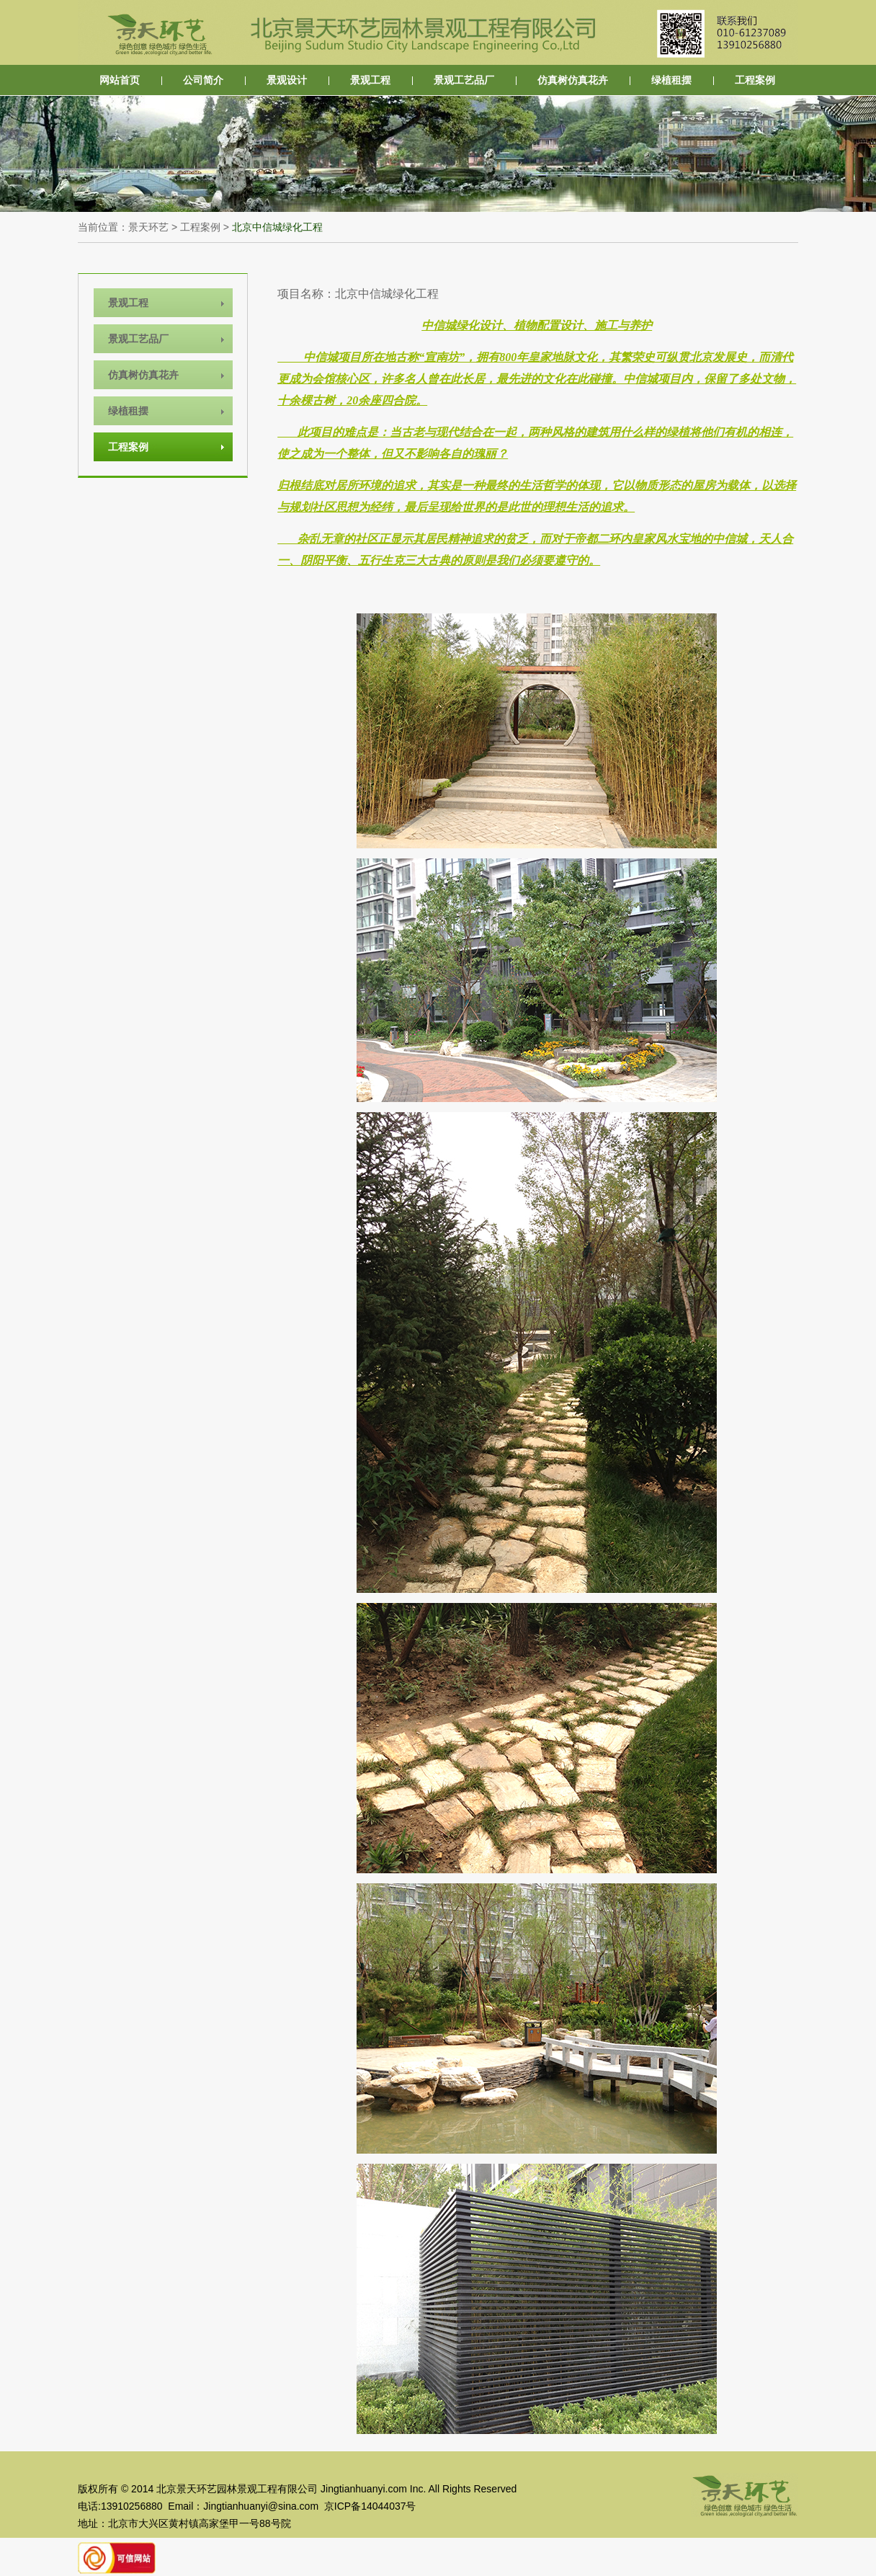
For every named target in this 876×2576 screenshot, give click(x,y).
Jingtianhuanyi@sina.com (260, 2506)
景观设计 (287, 80)
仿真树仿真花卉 (572, 80)
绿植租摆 (671, 80)
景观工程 (370, 80)
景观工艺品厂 (464, 80)
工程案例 (755, 80)
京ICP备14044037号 (370, 2506)
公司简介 (203, 80)
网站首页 (119, 80)
